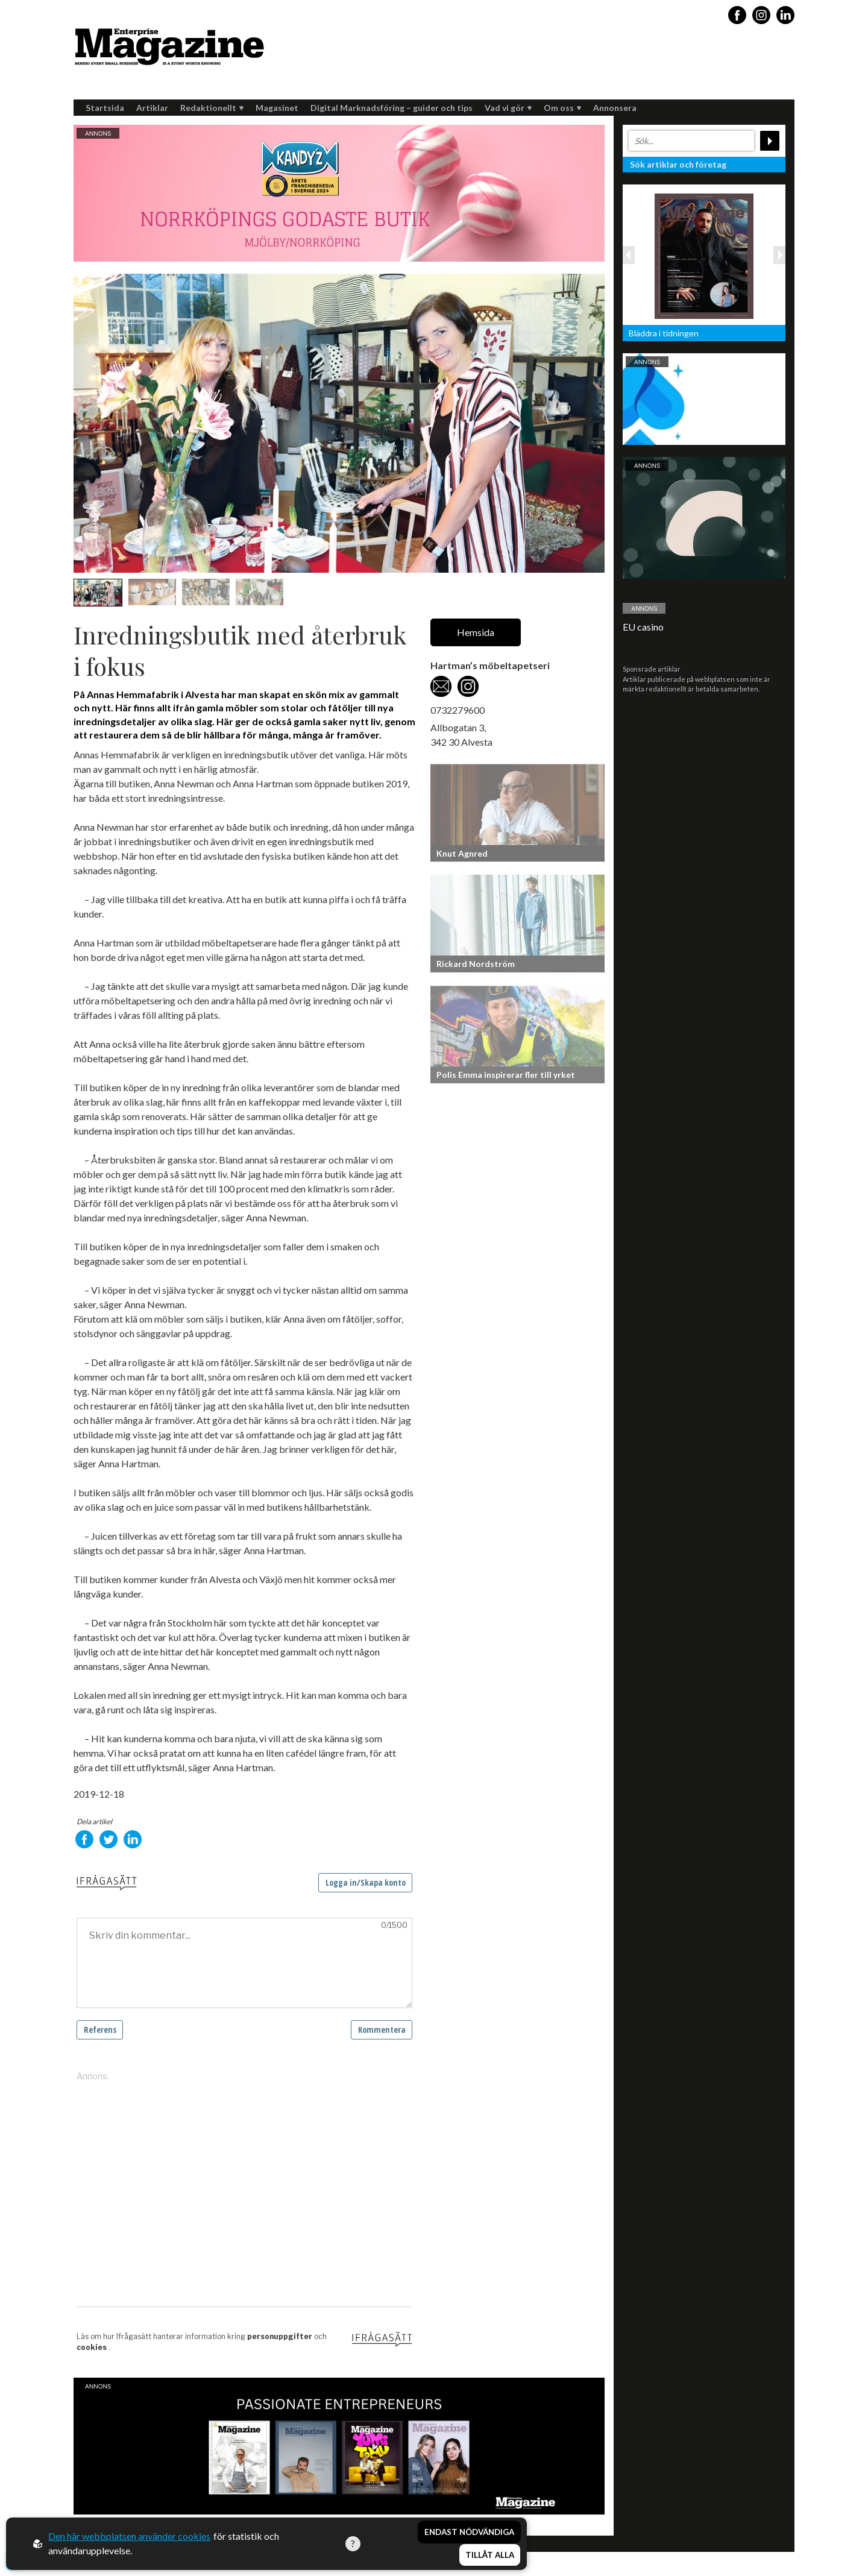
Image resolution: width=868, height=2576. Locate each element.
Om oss (562, 107)
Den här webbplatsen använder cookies (129, 2536)
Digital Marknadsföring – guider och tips (391, 107)
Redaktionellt (212, 107)
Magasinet (277, 107)
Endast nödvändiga (469, 2532)
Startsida (105, 107)
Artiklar (152, 107)
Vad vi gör (508, 107)
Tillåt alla (489, 2555)
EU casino (643, 626)
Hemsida (475, 632)
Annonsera (615, 107)
